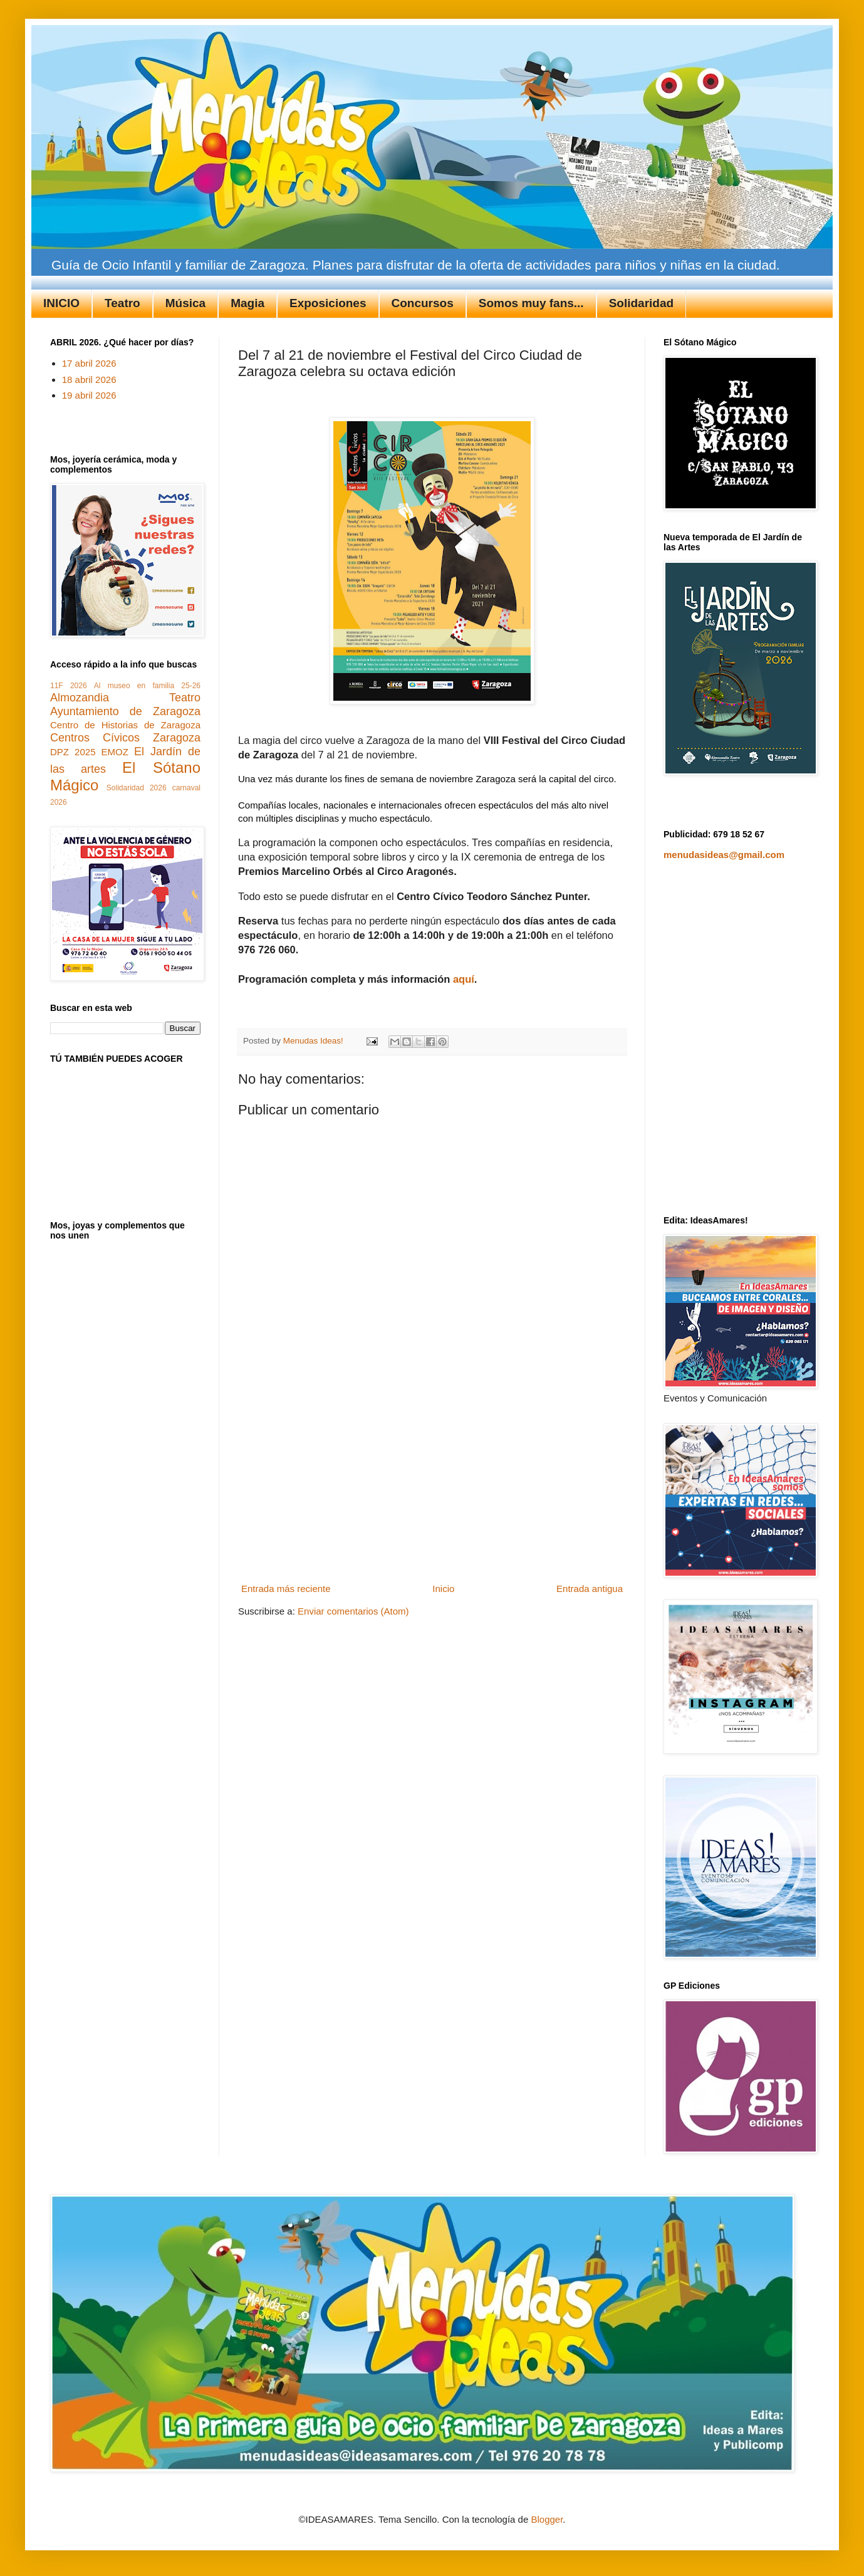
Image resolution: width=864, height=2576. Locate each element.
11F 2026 (68, 685)
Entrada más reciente (286, 1588)
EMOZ (114, 751)
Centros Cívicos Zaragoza (125, 737)
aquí (463, 979)
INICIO (61, 303)
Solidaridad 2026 (137, 787)
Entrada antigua (589, 1588)
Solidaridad (641, 303)
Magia (247, 303)
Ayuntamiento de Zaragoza (125, 711)
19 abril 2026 (89, 395)
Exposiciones (328, 303)
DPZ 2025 (72, 751)
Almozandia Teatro (125, 697)
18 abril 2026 (89, 379)
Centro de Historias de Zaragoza (125, 725)
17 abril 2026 (89, 363)
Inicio (443, 1588)
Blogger (547, 2519)
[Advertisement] (432, 1484)
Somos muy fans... (531, 303)
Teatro (122, 303)
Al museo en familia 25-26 (147, 685)
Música (185, 303)
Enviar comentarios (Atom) (353, 1611)
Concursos (423, 303)
